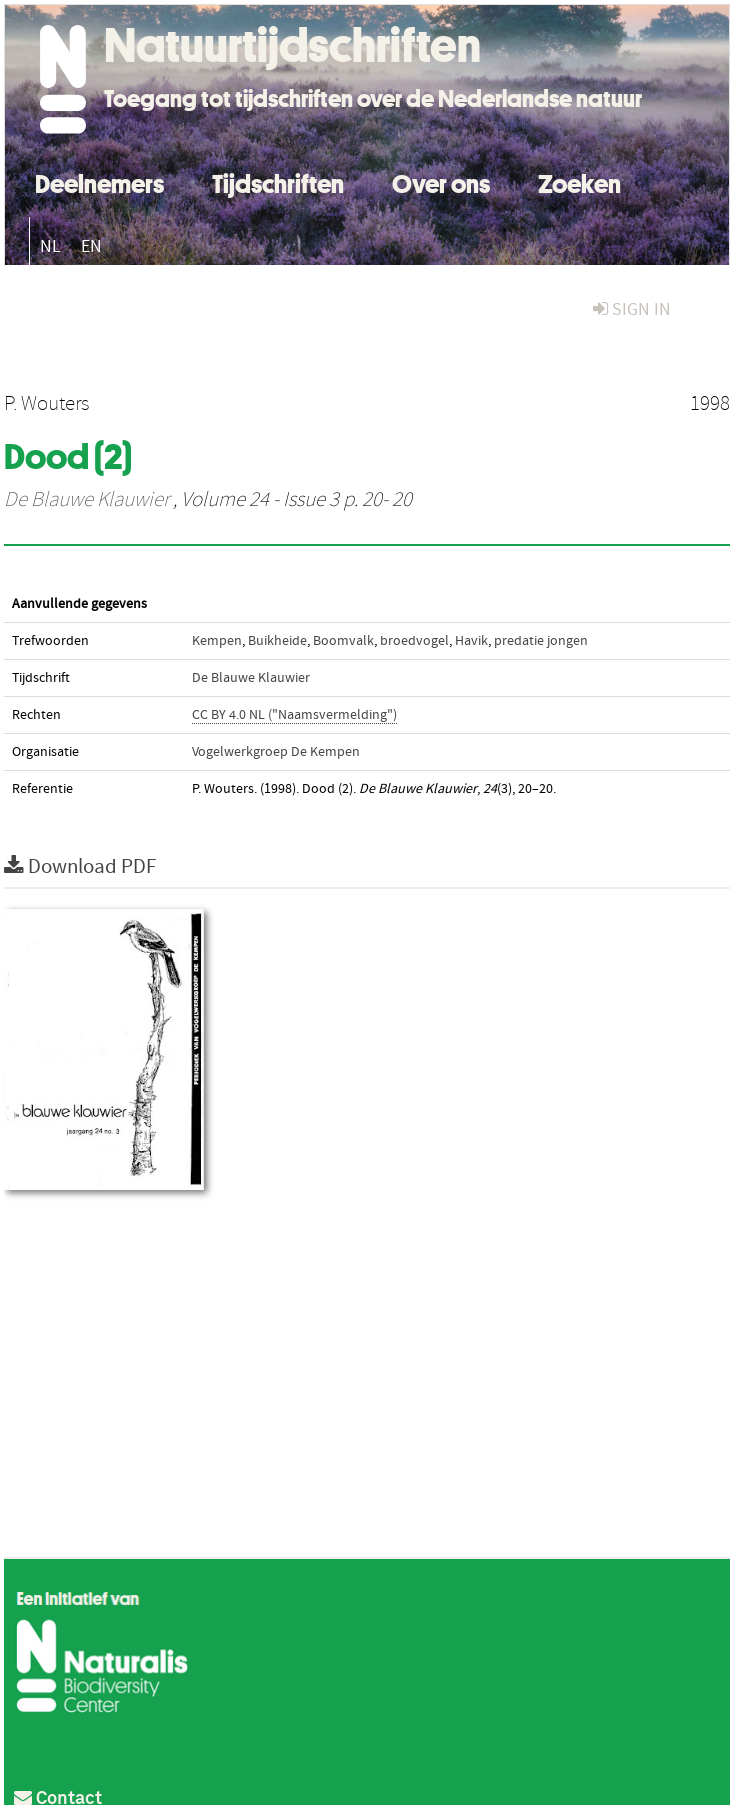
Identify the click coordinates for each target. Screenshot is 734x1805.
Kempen (217, 641)
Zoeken (579, 181)
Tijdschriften (278, 181)
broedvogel (414, 641)
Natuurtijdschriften (292, 45)
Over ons (441, 181)
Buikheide (277, 641)
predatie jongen (541, 641)
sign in (632, 309)
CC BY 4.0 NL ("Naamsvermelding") (294, 715)
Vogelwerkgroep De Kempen (276, 752)
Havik (471, 641)
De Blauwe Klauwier (86, 500)
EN (91, 246)
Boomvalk (343, 641)
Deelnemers (99, 181)
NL (50, 246)
